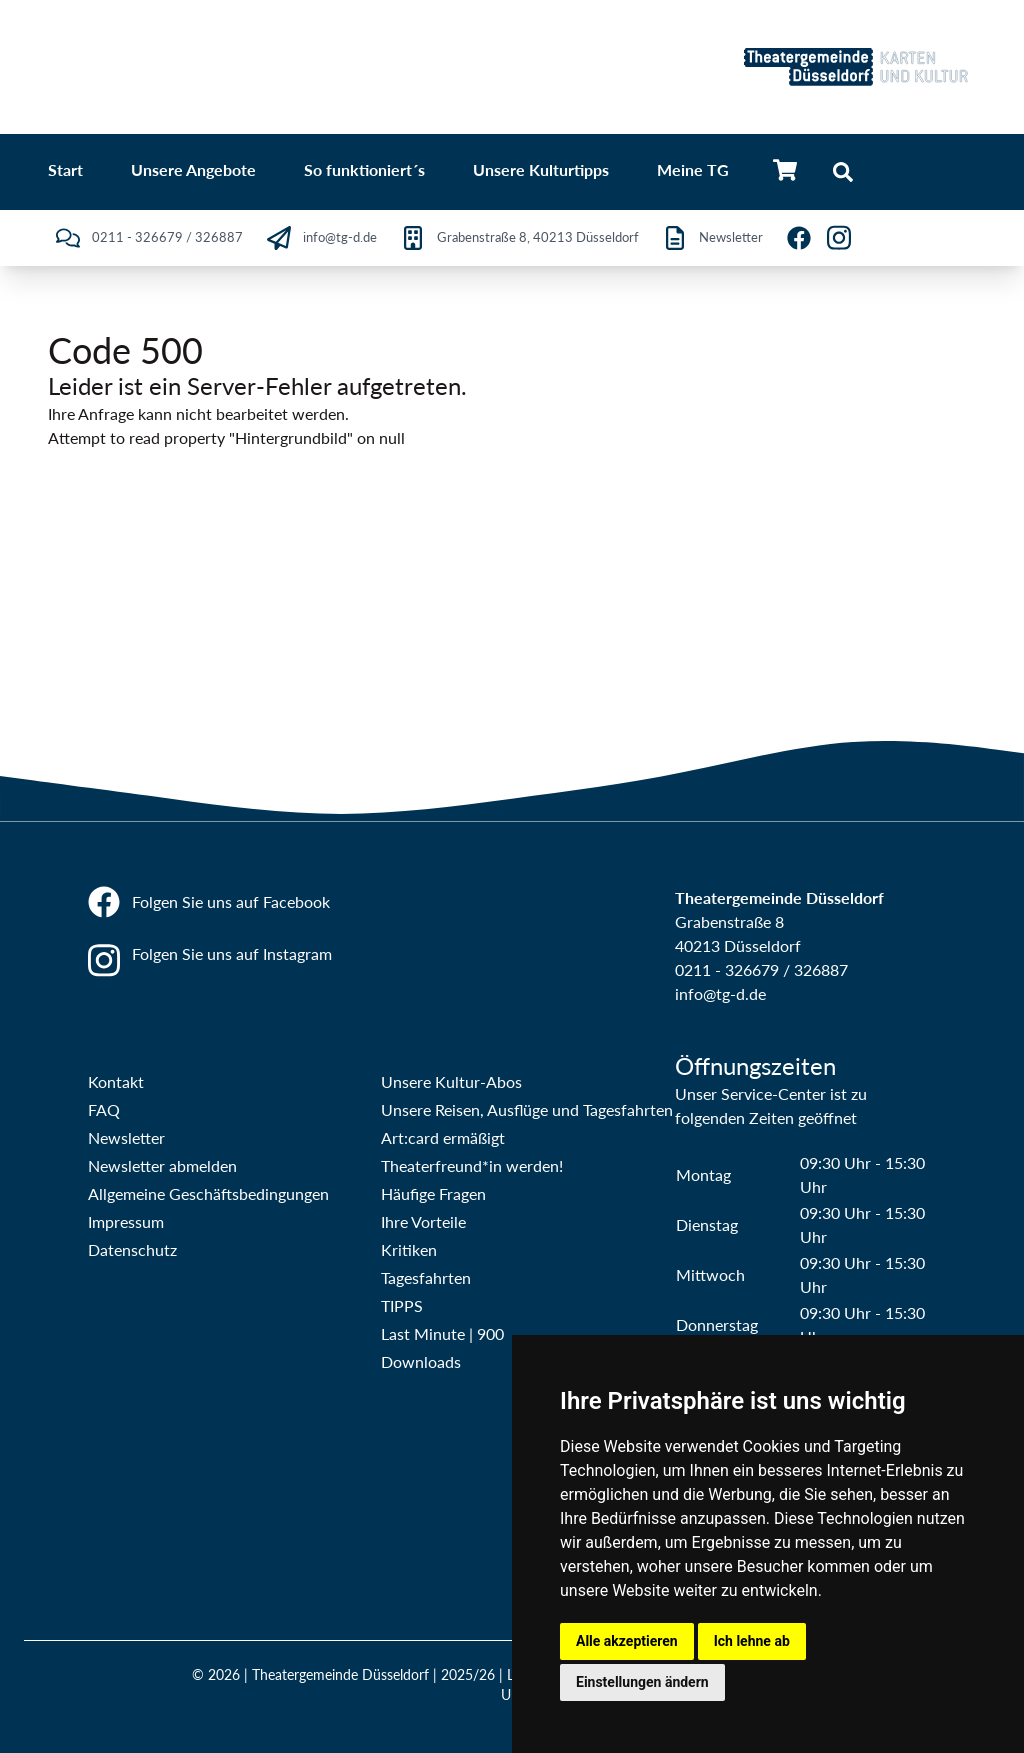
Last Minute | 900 (442, 1333)
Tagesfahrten (426, 1277)
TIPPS (402, 1305)
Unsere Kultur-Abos (451, 1081)
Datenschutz (132, 1249)
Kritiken (409, 1249)
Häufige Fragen (433, 1193)
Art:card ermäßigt (443, 1137)
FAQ (104, 1109)
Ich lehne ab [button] (752, 1641)
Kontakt (116, 1081)
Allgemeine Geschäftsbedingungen (208, 1193)
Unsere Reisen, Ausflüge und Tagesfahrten (527, 1109)
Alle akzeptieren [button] (627, 1641)
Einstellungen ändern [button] (642, 1682)
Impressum (126, 1221)
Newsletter (126, 1137)
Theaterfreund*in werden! (472, 1165)
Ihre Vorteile (423, 1221)
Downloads (421, 1361)
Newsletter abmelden (162, 1165)
